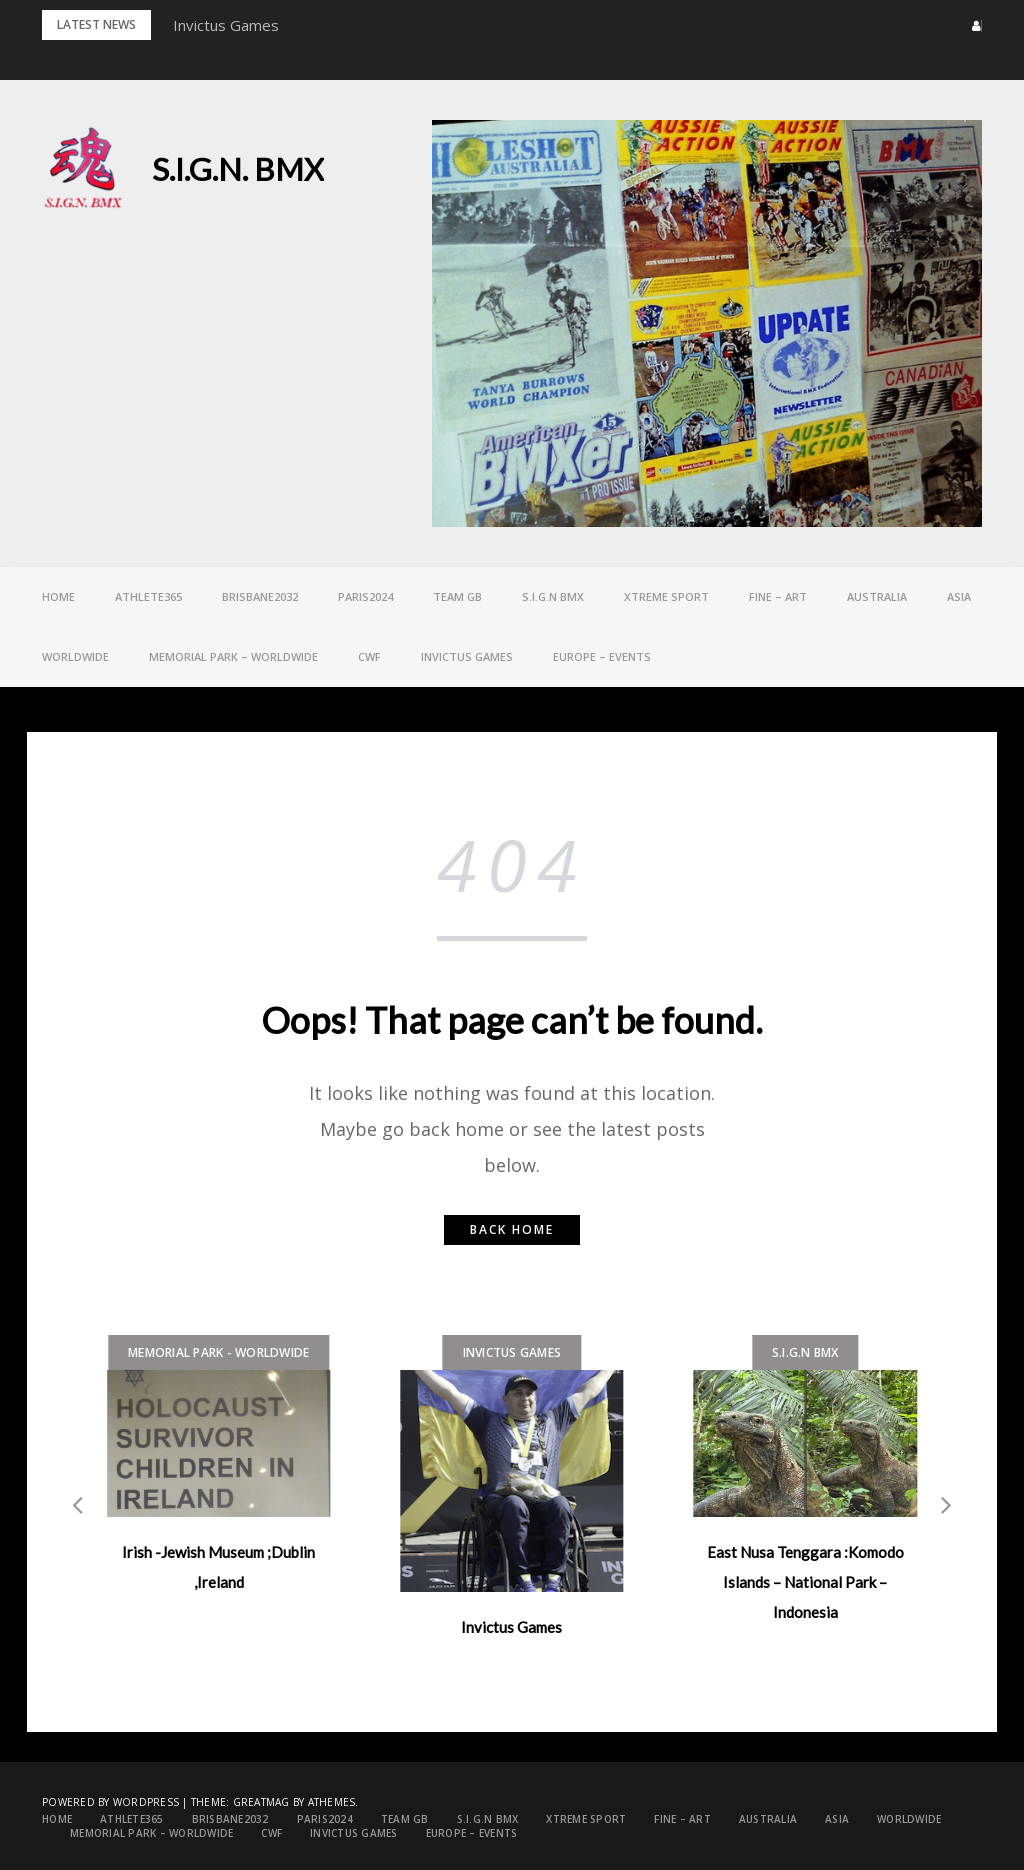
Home (58, 596)
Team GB (457, 596)
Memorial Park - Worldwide (218, 1352)
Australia (877, 596)
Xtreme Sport (666, 596)
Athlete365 (148, 596)
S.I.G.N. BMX (238, 169)
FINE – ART (778, 596)
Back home (512, 1229)
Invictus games (467, 656)
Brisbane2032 (260, 596)
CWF (369, 656)
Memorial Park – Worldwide (233, 656)
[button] (970, 26)
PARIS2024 (365, 596)
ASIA (959, 596)
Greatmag (261, 1802)
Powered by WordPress (110, 1802)
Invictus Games (226, 25)
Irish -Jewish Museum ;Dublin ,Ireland (218, 1567)
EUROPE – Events (602, 656)
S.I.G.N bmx (553, 596)
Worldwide (75, 656)
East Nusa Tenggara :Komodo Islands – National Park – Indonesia (805, 1582)
